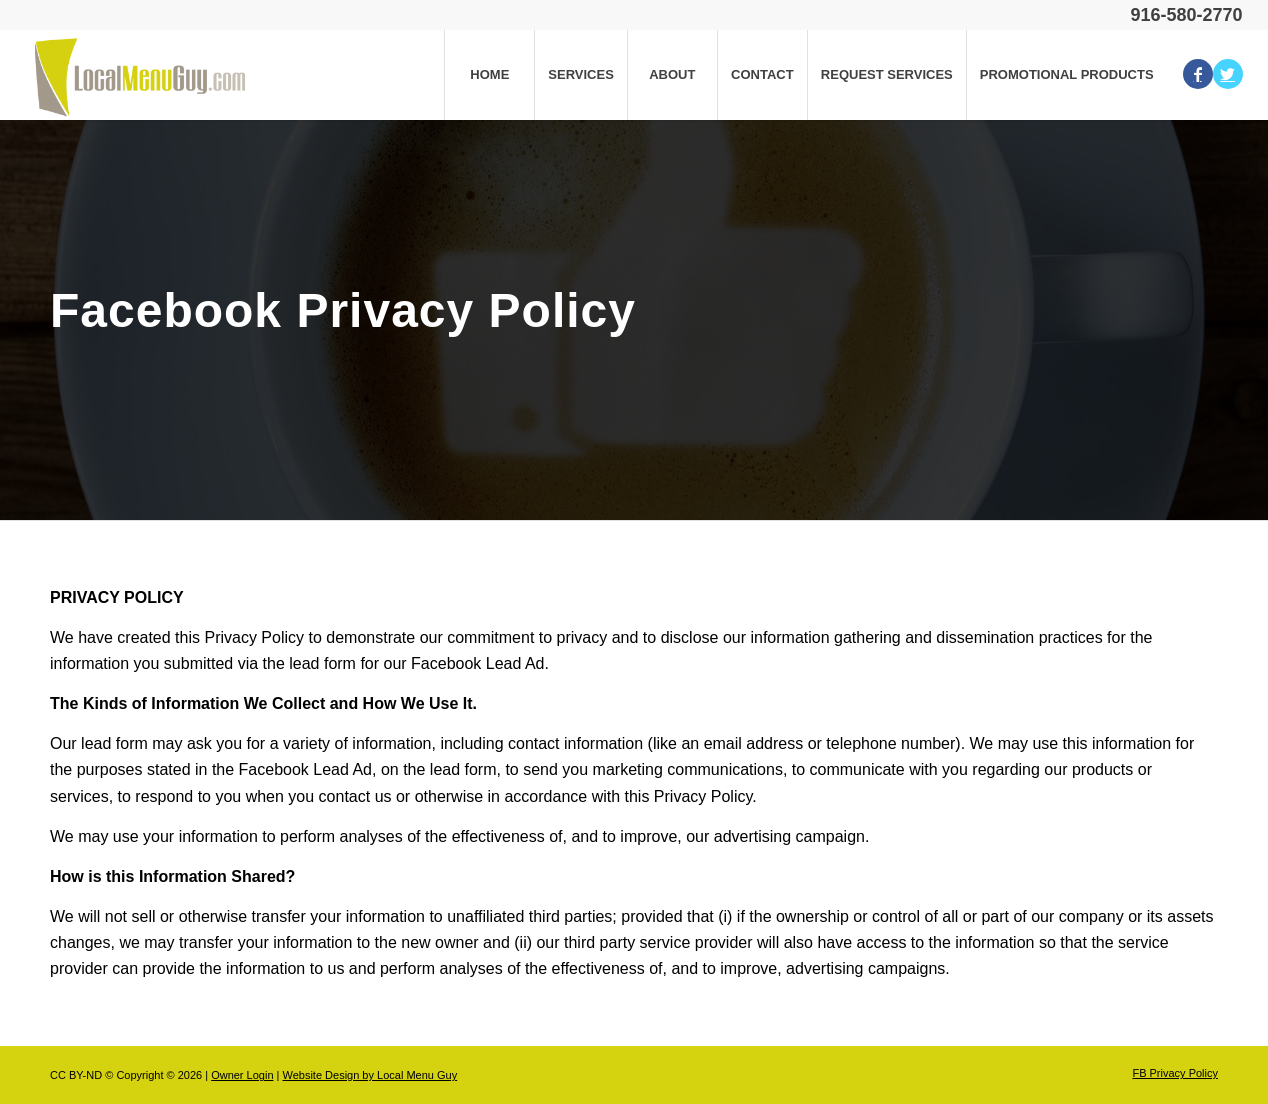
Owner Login (242, 1075)
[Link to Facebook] (1198, 74)
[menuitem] (489, 75)
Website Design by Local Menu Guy (369, 1075)
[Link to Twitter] (1228, 74)
